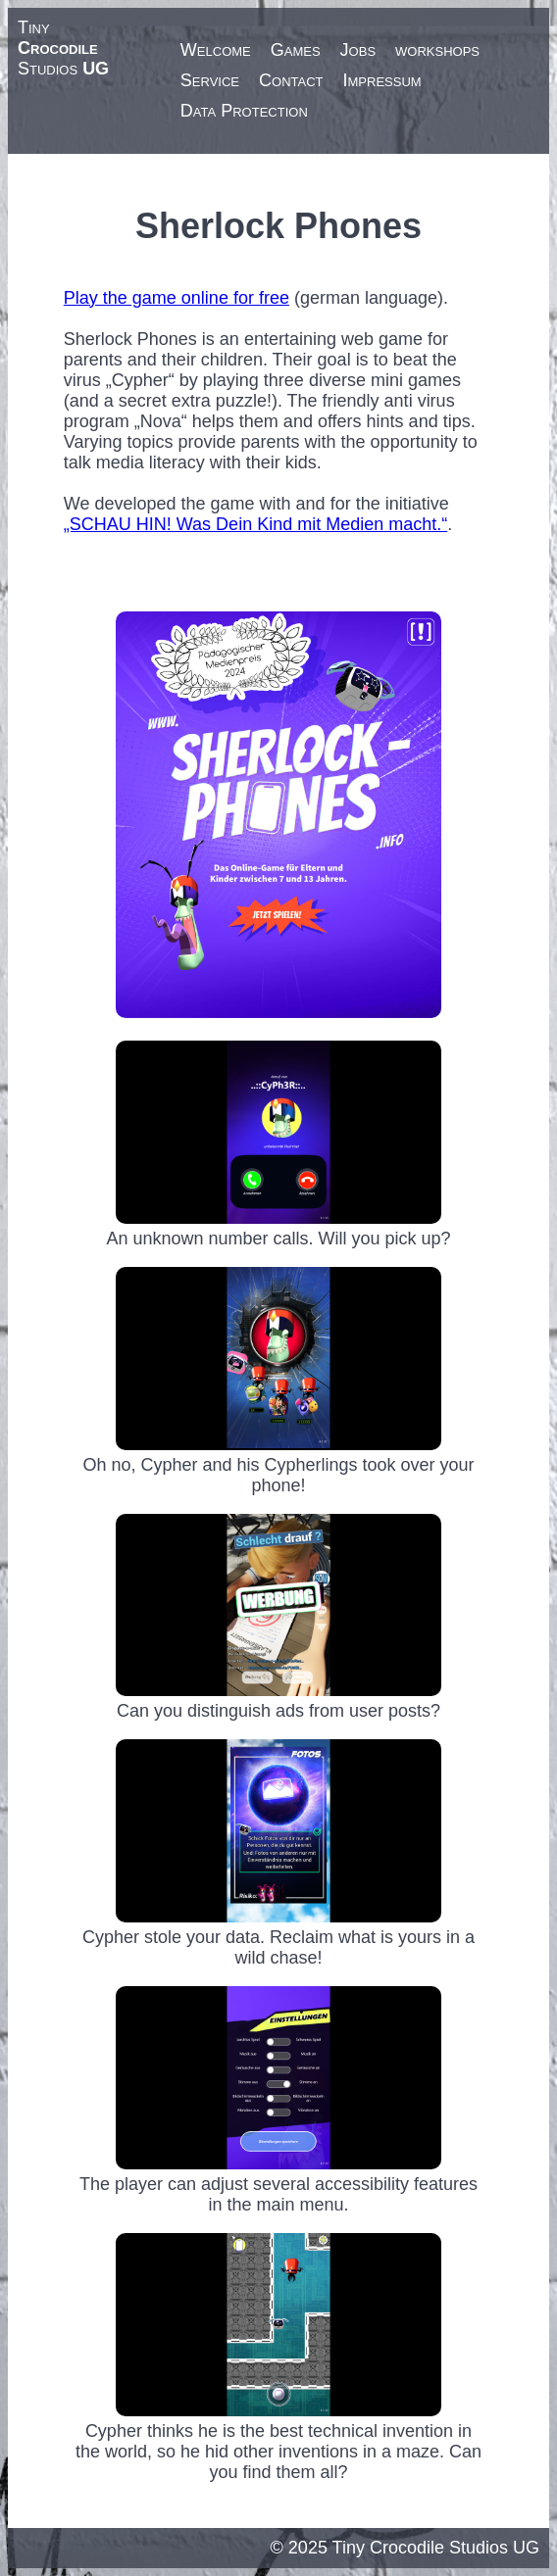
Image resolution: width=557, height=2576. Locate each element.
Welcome (215, 50)
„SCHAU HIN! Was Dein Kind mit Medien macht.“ (255, 524)
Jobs (358, 50)
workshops (437, 50)
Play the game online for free (176, 298)
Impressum (382, 80)
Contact (291, 80)
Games (296, 50)
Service (209, 80)
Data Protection (244, 111)
